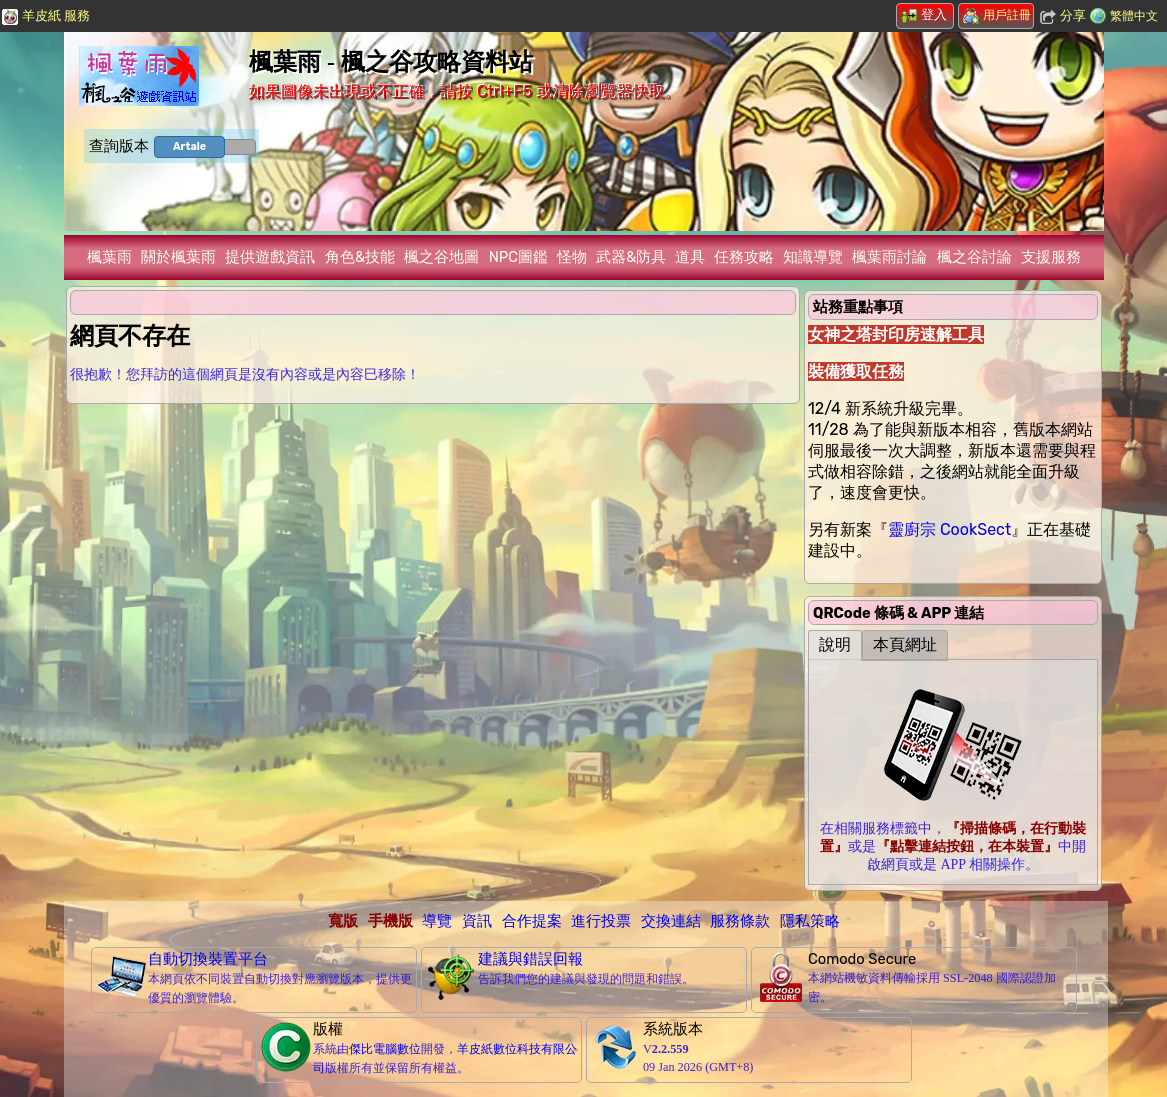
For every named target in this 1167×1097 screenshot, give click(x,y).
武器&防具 (631, 257)
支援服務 (1051, 257)
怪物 (572, 257)
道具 (690, 257)
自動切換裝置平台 (208, 959)
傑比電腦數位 (385, 1049)
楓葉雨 (109, 257)
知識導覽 (813, 257)
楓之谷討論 (974, 257)
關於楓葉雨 (178, 257)
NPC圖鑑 (518, 257)
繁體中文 (1134, 16)
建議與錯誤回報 (530, 959)
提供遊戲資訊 (270, 257)
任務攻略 (744, 257)
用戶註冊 (997, 15)
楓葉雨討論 (889, 257)
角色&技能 (360, 257)
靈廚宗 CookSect (949, 529)
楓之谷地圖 (441, 257)
